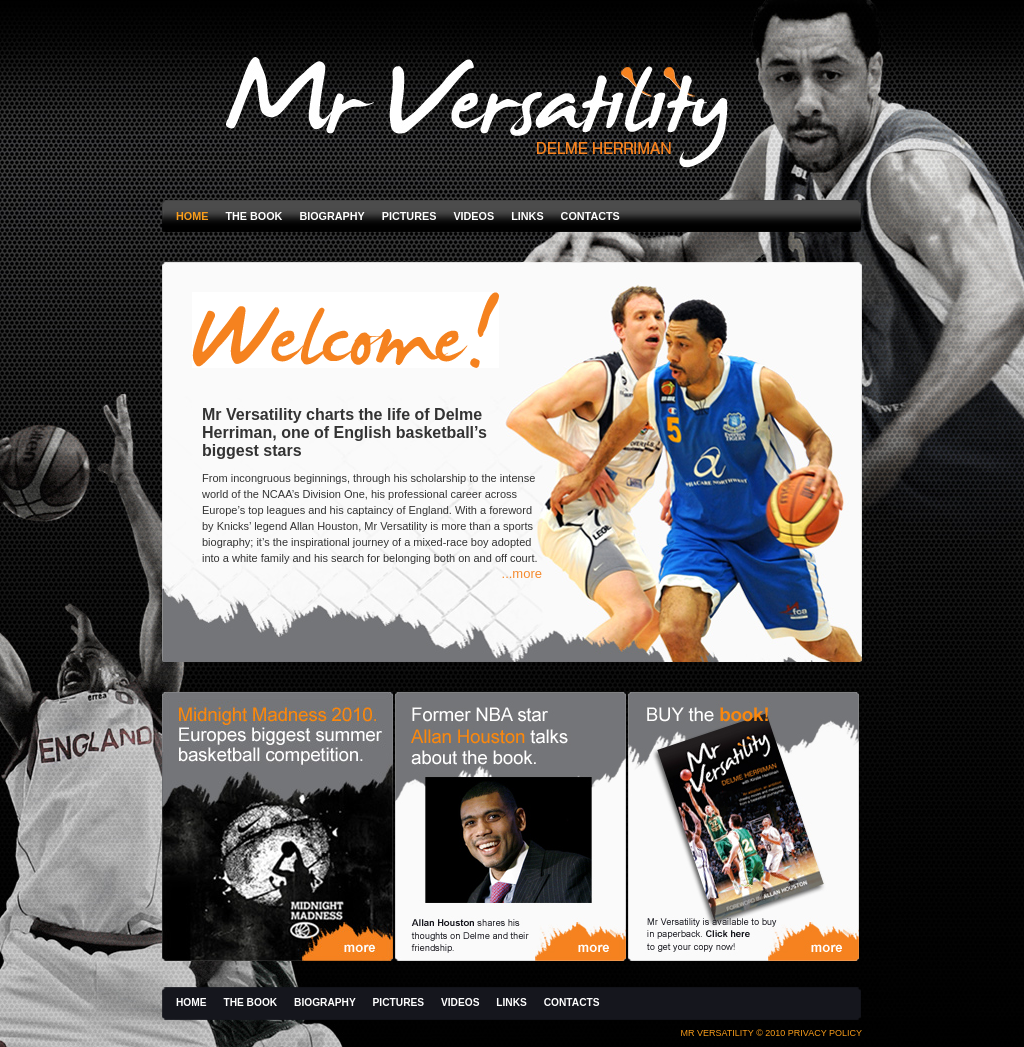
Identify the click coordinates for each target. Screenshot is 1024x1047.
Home (192, 216)
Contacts (590, 216)
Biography (331, 216)
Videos (473, 216)
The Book (253, 216)
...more (522, 573)
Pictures (409, 216)
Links (527, 216)
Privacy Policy (825, 1033)
